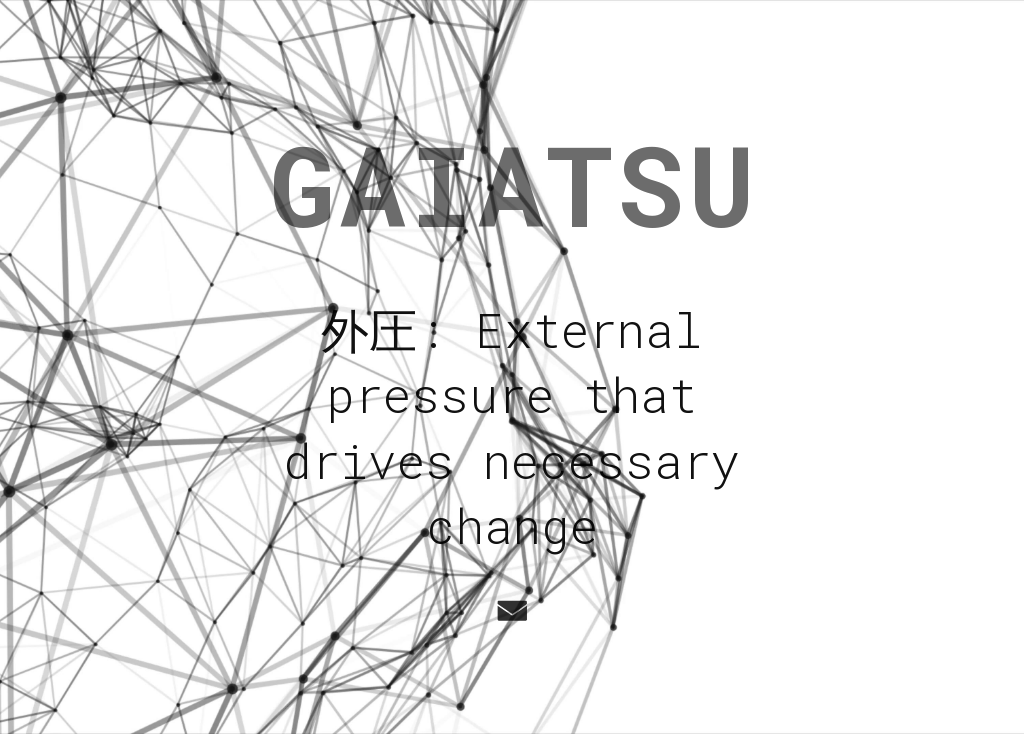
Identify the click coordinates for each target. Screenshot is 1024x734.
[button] (510, 611)
